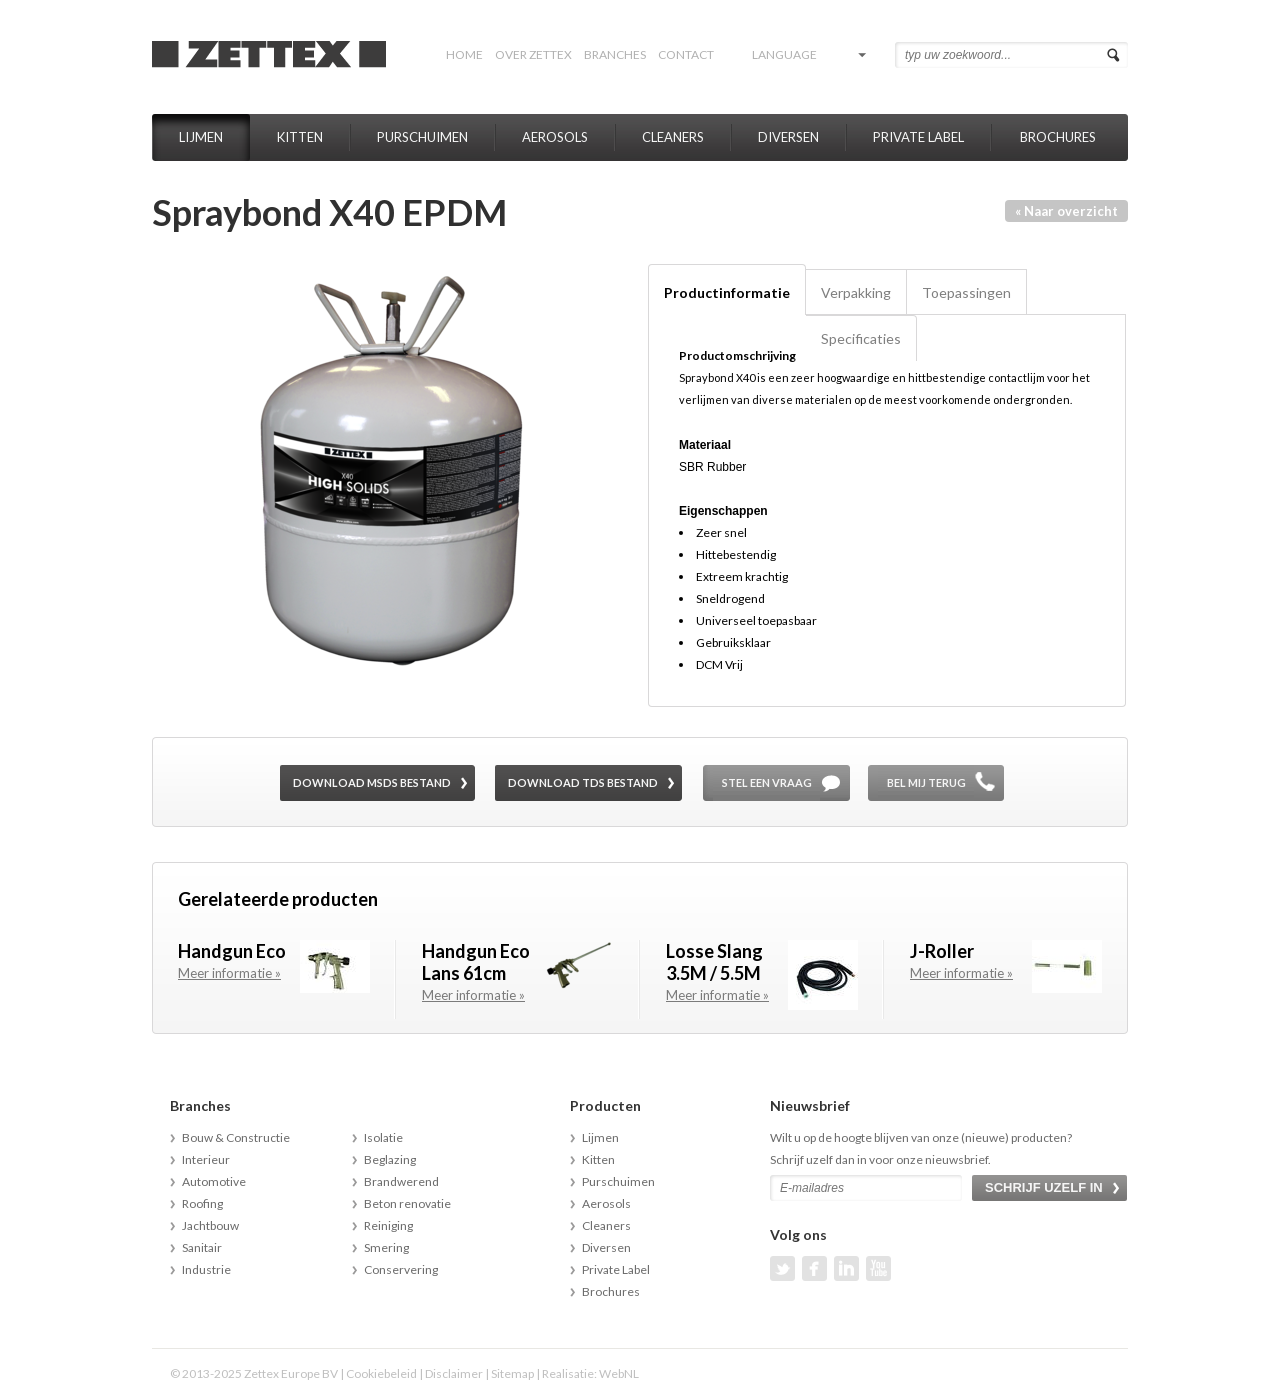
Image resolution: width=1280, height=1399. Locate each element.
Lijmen (201, 137)
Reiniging (388, 1225)
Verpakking (856, 292)
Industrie (206, 1269)
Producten (605, 1105)
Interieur (206, 1159)
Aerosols (555, 137)
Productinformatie (727, 292)
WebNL (619, 1373)
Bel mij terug (926, 782)
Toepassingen (966, 292)
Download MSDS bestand (372, 782)
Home (464, 54)
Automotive (214, 1181)
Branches (615, 54)
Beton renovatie (407, 1203)
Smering (386, 1247)
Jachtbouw (210, 1225)
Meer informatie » (229, 973)
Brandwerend (401, 1181)
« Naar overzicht (1066, 211)
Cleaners (673, 137)
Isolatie (383, 1137)
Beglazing (390, 1159)
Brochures (1058, 137)
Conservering (401, 1269)
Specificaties (861, 338)
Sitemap (512, 1373)
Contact (686, 54)
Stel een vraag (767, 782)
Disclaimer (454, 1373)
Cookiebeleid (381, 1373)
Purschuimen (422, 137)
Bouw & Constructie (236, 1137)
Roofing (202, 1203)
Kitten (300, 137)
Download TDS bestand (583, 782)
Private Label (918, 137)
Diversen (788, 137)
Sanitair (202, 1247)
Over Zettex (533, 54)
